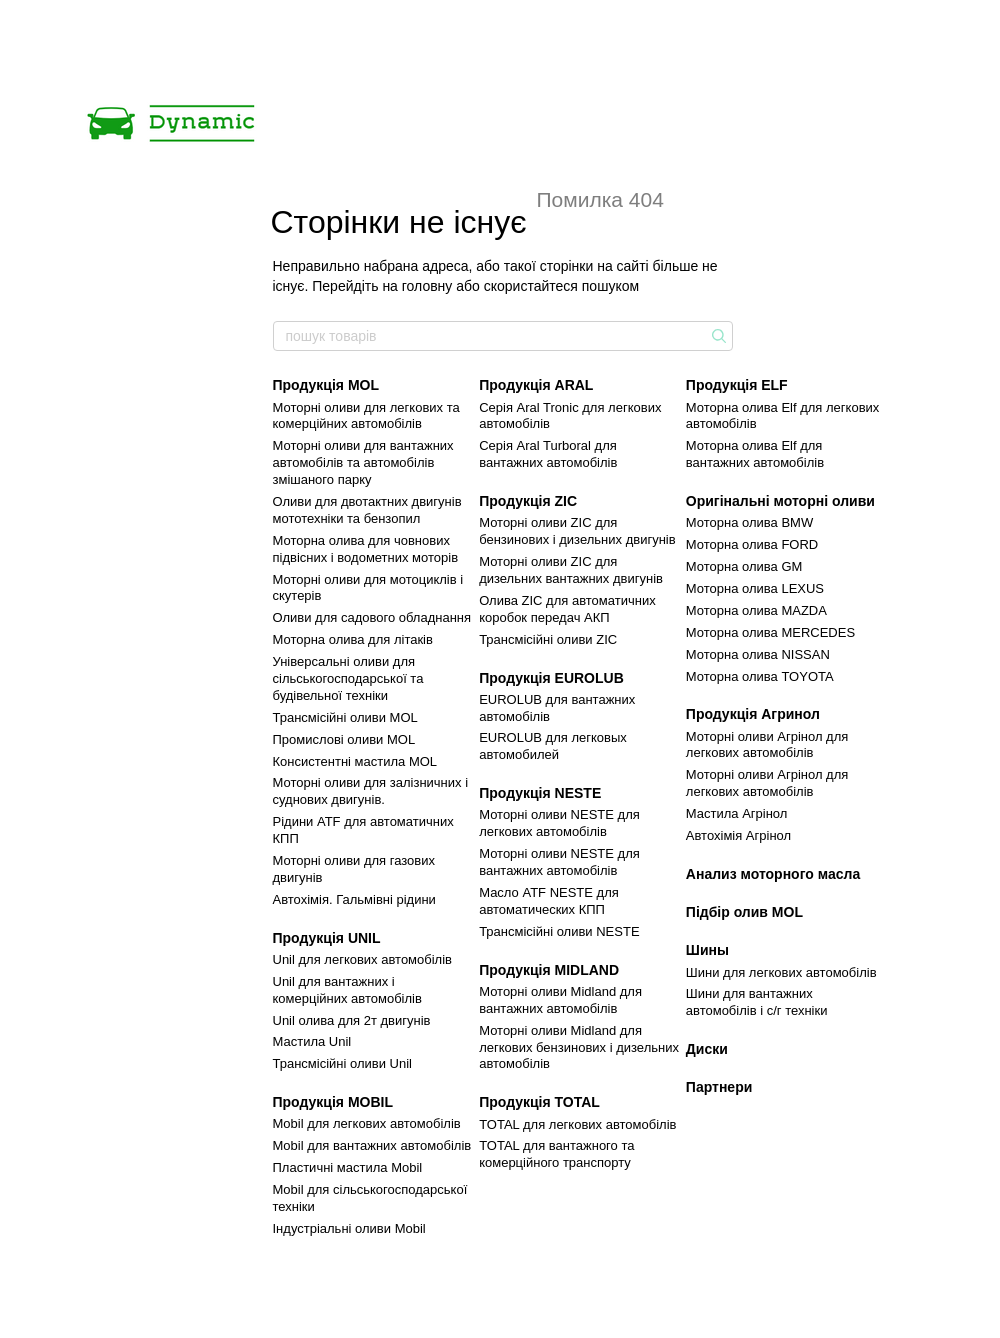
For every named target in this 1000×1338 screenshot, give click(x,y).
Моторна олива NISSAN (758, 654)
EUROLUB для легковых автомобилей (553, 746)
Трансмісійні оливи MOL (345, 717)
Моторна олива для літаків (353, 639)
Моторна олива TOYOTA (760, 676)
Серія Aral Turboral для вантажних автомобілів (548, 454)
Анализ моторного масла (773, 874)
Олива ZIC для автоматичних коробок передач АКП (567, 609)
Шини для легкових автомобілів (781, 972)
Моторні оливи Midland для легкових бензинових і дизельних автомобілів (579, 1047)
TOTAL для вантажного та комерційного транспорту (556, 1154)
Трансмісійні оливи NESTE (559, 931)
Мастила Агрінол (737, 813)
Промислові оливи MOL (344, 739)
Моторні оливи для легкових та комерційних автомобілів (366, 416)
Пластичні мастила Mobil (348, 1167)
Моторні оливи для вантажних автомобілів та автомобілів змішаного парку (363, 462)
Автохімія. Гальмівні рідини (354, 899)
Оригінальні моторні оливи (780, 501)
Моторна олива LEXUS (755, 588)
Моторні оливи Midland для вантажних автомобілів (560, 1000)
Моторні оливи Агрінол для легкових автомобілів (767, 745)
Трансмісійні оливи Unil (342, 1063)
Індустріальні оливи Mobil (349, 1228)
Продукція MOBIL (333, 1102)
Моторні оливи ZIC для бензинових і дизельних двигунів (577, 531)
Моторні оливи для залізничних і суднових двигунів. (371, 791)
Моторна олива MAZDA (756, 610)
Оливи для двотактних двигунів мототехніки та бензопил (367, 510)
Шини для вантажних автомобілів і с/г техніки (757, 1002)
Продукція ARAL (536, 385)
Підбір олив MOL (744, 912)
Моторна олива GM (744, 566)
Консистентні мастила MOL (355, 761)
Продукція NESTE (540, 793)
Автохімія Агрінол (738, 835)
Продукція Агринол (753, 714)
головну (427, 286)
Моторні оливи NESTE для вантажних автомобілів (559, 862)
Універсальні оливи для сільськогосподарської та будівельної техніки (348, 678)
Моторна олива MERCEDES (770, 632)
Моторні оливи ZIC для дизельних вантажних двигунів (571, 570)
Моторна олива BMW (749, 522)
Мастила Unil (312, 1041)
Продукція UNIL (327, 938)
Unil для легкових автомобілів (363, 959)
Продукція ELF (737, 385)
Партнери (719, 1087)
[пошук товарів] (717, 336)
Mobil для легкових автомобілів (367, 1123)
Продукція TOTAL (539, 1102)
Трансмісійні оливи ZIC (548, 639)
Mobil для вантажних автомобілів (372, 1145)
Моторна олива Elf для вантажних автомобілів (755, 454)
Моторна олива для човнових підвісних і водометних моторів (366, 549)
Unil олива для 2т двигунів (352, 1020)
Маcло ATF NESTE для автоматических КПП (549, 901)
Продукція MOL (326, 385)
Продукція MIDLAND (549, 970)
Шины (707, 950)
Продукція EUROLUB (551, 678)
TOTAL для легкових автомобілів (577, 1124)
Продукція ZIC (528, 501)
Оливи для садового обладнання (372, 617)
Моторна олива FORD (752, 544)
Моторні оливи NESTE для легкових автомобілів (559, 823)
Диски (707, 1049)
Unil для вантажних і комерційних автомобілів (347, 990)
